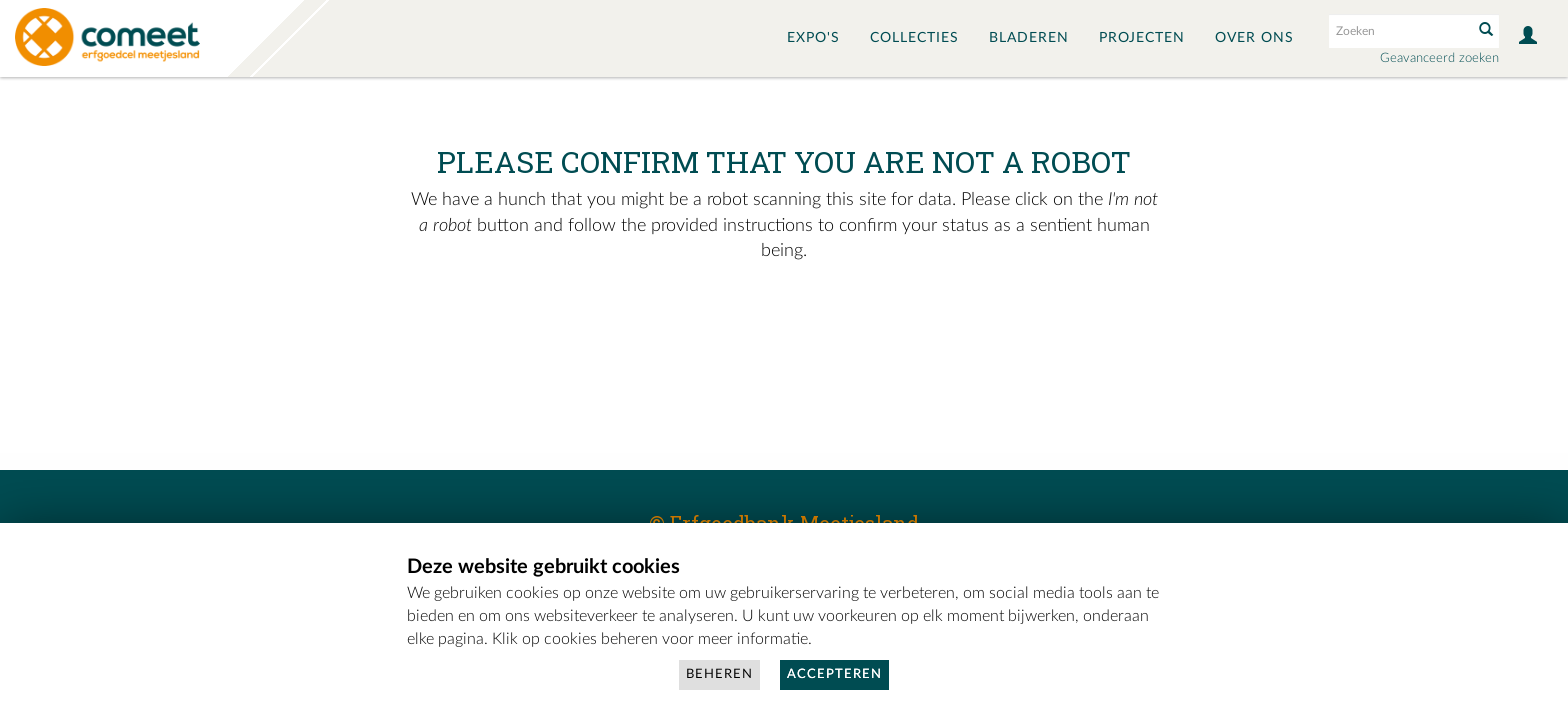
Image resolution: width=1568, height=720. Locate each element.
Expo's (813, 38)
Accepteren (834, 674)
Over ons (1254, 38)
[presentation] (738, 328)
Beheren (719, 674)
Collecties (914, 38)
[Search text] (1399, 31)
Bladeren (1029, 38)
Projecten (1142, 38)
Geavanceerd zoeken (1439, 58)
